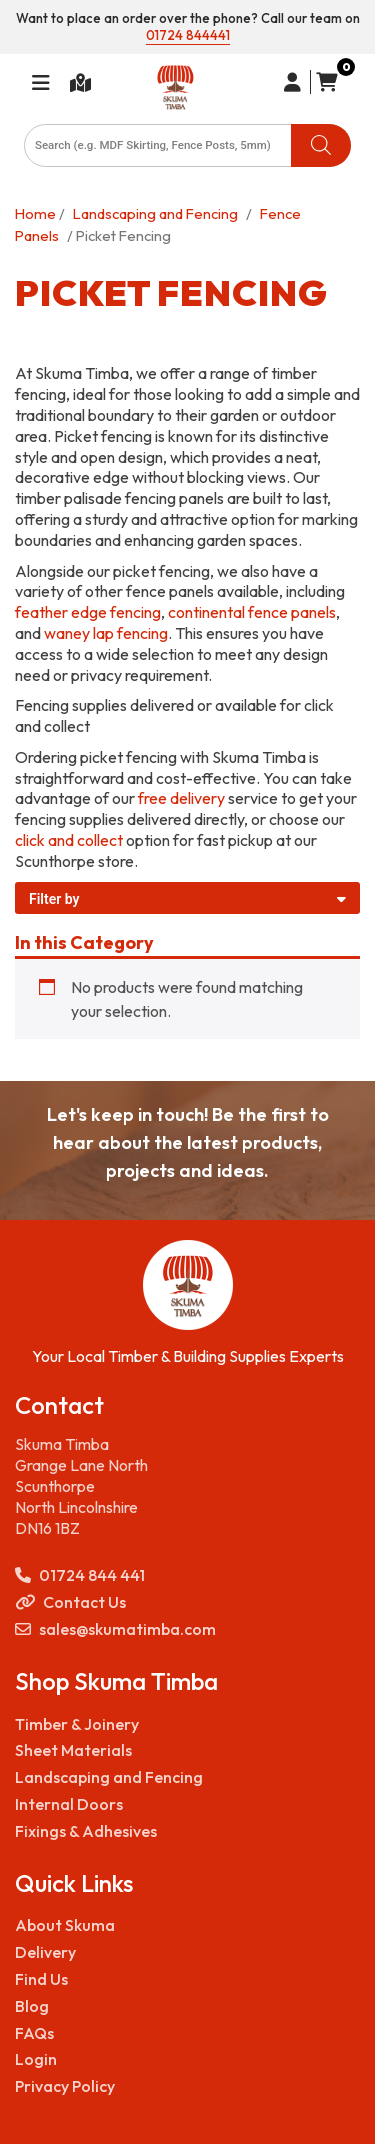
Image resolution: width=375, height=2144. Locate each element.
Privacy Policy (65, 2086)
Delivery (45, 1952)
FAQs (34, 2033)
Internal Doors (69, 1804)
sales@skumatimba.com (115, 1629)
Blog (32, 2006)
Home (35, 213)
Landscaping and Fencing (155, 213)
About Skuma (65, 1925)
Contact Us (70, 1602)
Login (36, 2059)
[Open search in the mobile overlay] (187, 145)
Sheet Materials (73, 1750)
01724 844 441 (80, 1575)
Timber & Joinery (77, 1724)
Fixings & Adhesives (86, 1831)
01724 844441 (188, 35)
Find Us (41, 1979)
